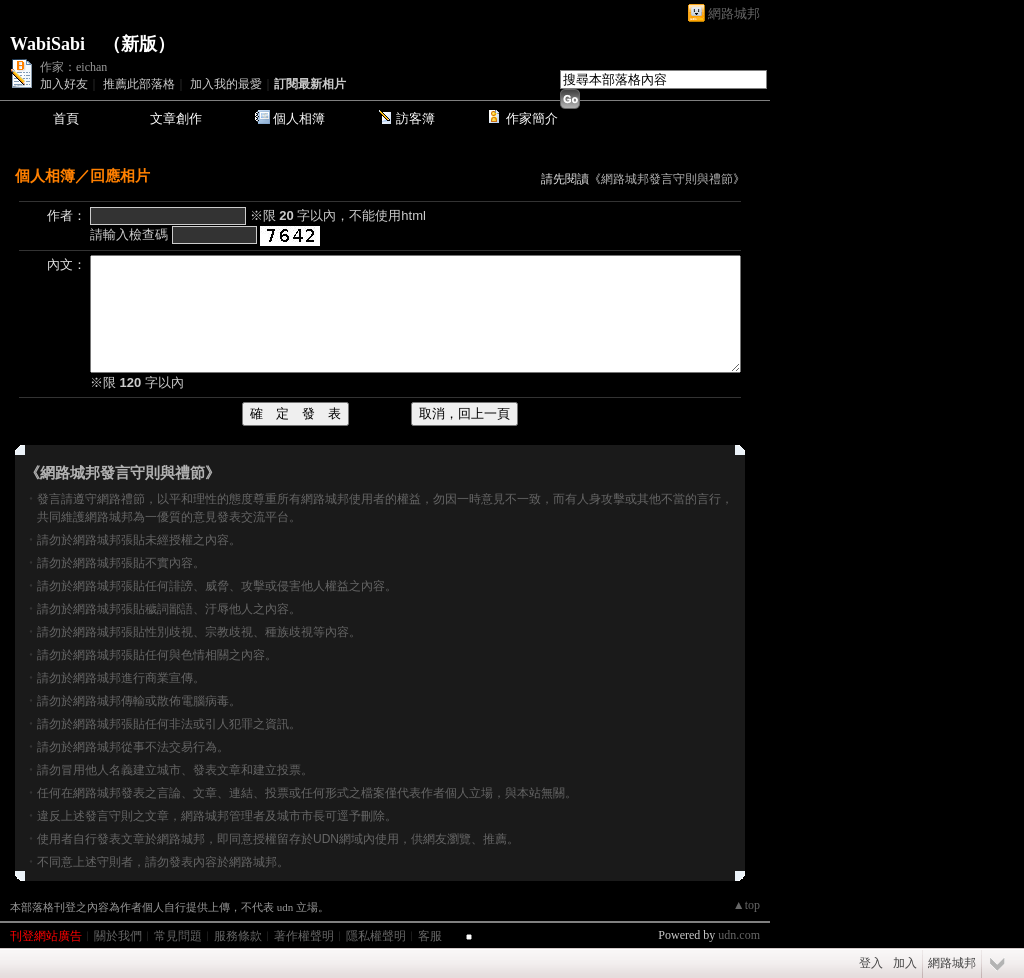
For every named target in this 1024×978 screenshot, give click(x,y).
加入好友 (64, 84)
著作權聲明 (304, 936)
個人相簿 (299, 118)
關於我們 (118, 936)
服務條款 (238, 936)
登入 (871, 963)
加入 (905, 963)
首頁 (66, 118)
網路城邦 (734, 13)
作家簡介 (532, 118)
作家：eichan (73, 67)
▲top (746, 905)
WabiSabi (47, 44)
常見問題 (178, 936)
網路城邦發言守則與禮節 (667, 179)
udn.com (739, 935)
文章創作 (176, 118)
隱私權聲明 (376, 936)
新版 (139, 44)
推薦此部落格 (139, 84)
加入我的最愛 (226, 84)
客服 (430, 936)
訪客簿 (415, 118)
